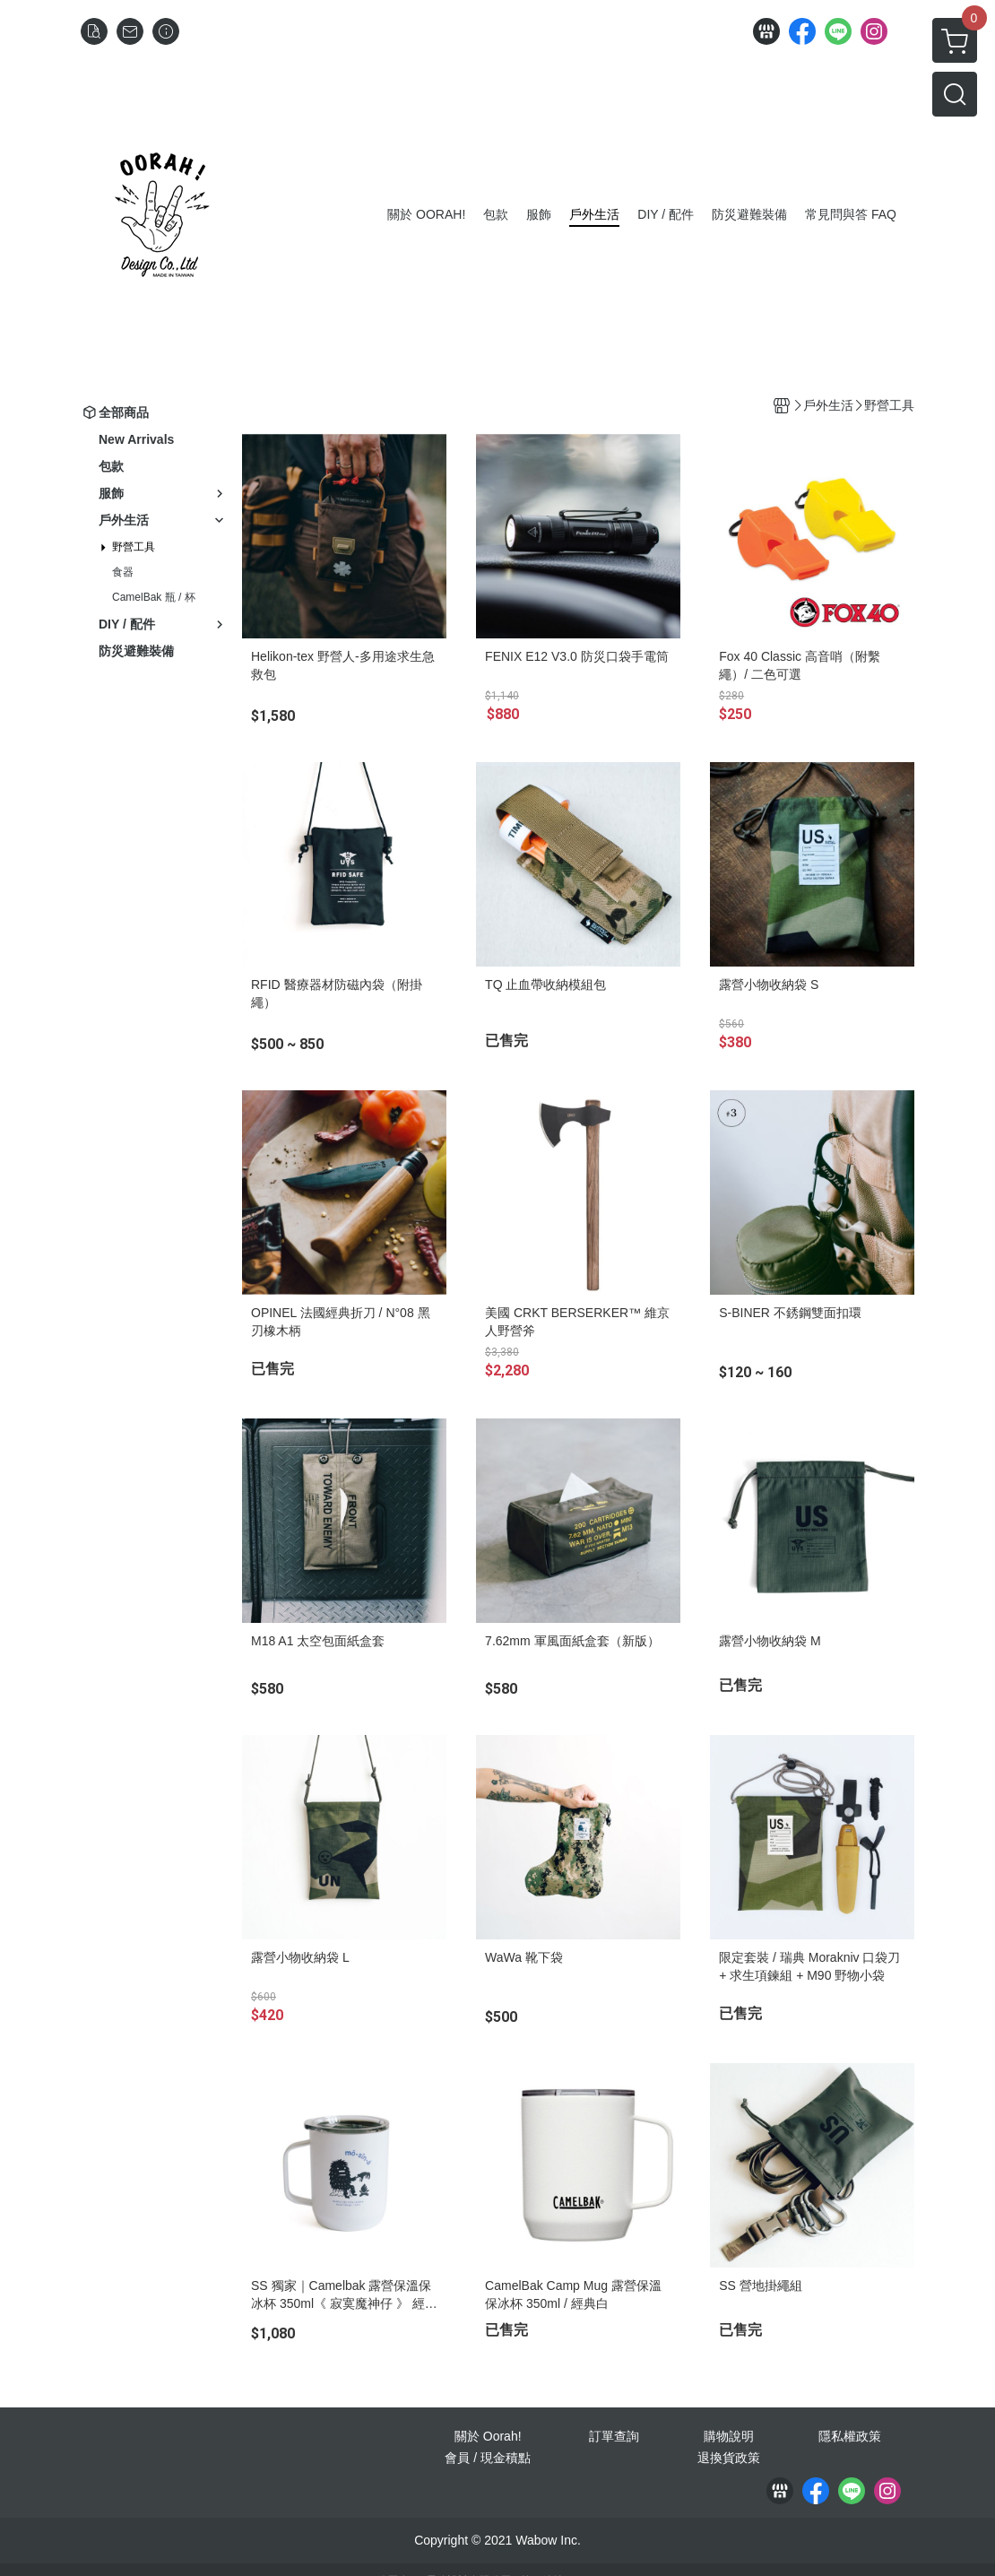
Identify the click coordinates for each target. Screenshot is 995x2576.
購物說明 (729, 2436)
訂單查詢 (614, 2436)
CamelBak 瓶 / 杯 (153, 597)
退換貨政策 (728, 2457)
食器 (123, 572)
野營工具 (133, 547)
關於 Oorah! (488, 2436)
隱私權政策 (849, 2436)
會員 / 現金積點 (488, 2457)
